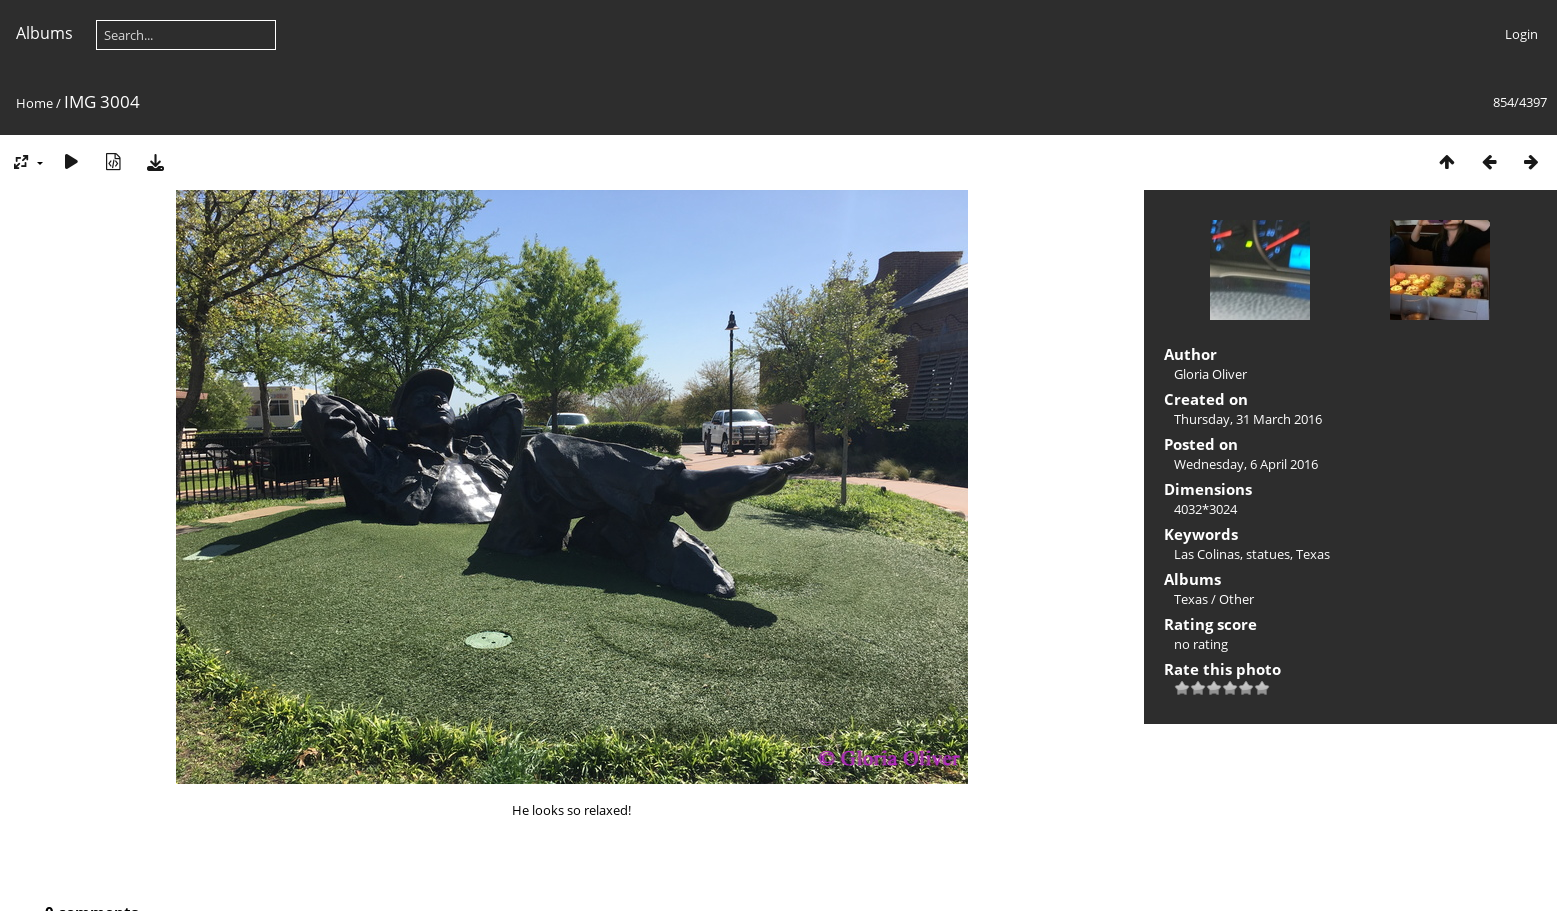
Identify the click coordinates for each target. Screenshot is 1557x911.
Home (34, 103)
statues (1268, 554)
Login (1521, 34)
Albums (44, 33)
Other (1236, 599)
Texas (1313, 554)
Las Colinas (1207, 554)
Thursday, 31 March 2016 (1248, 419)
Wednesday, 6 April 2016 (1246, 464)
